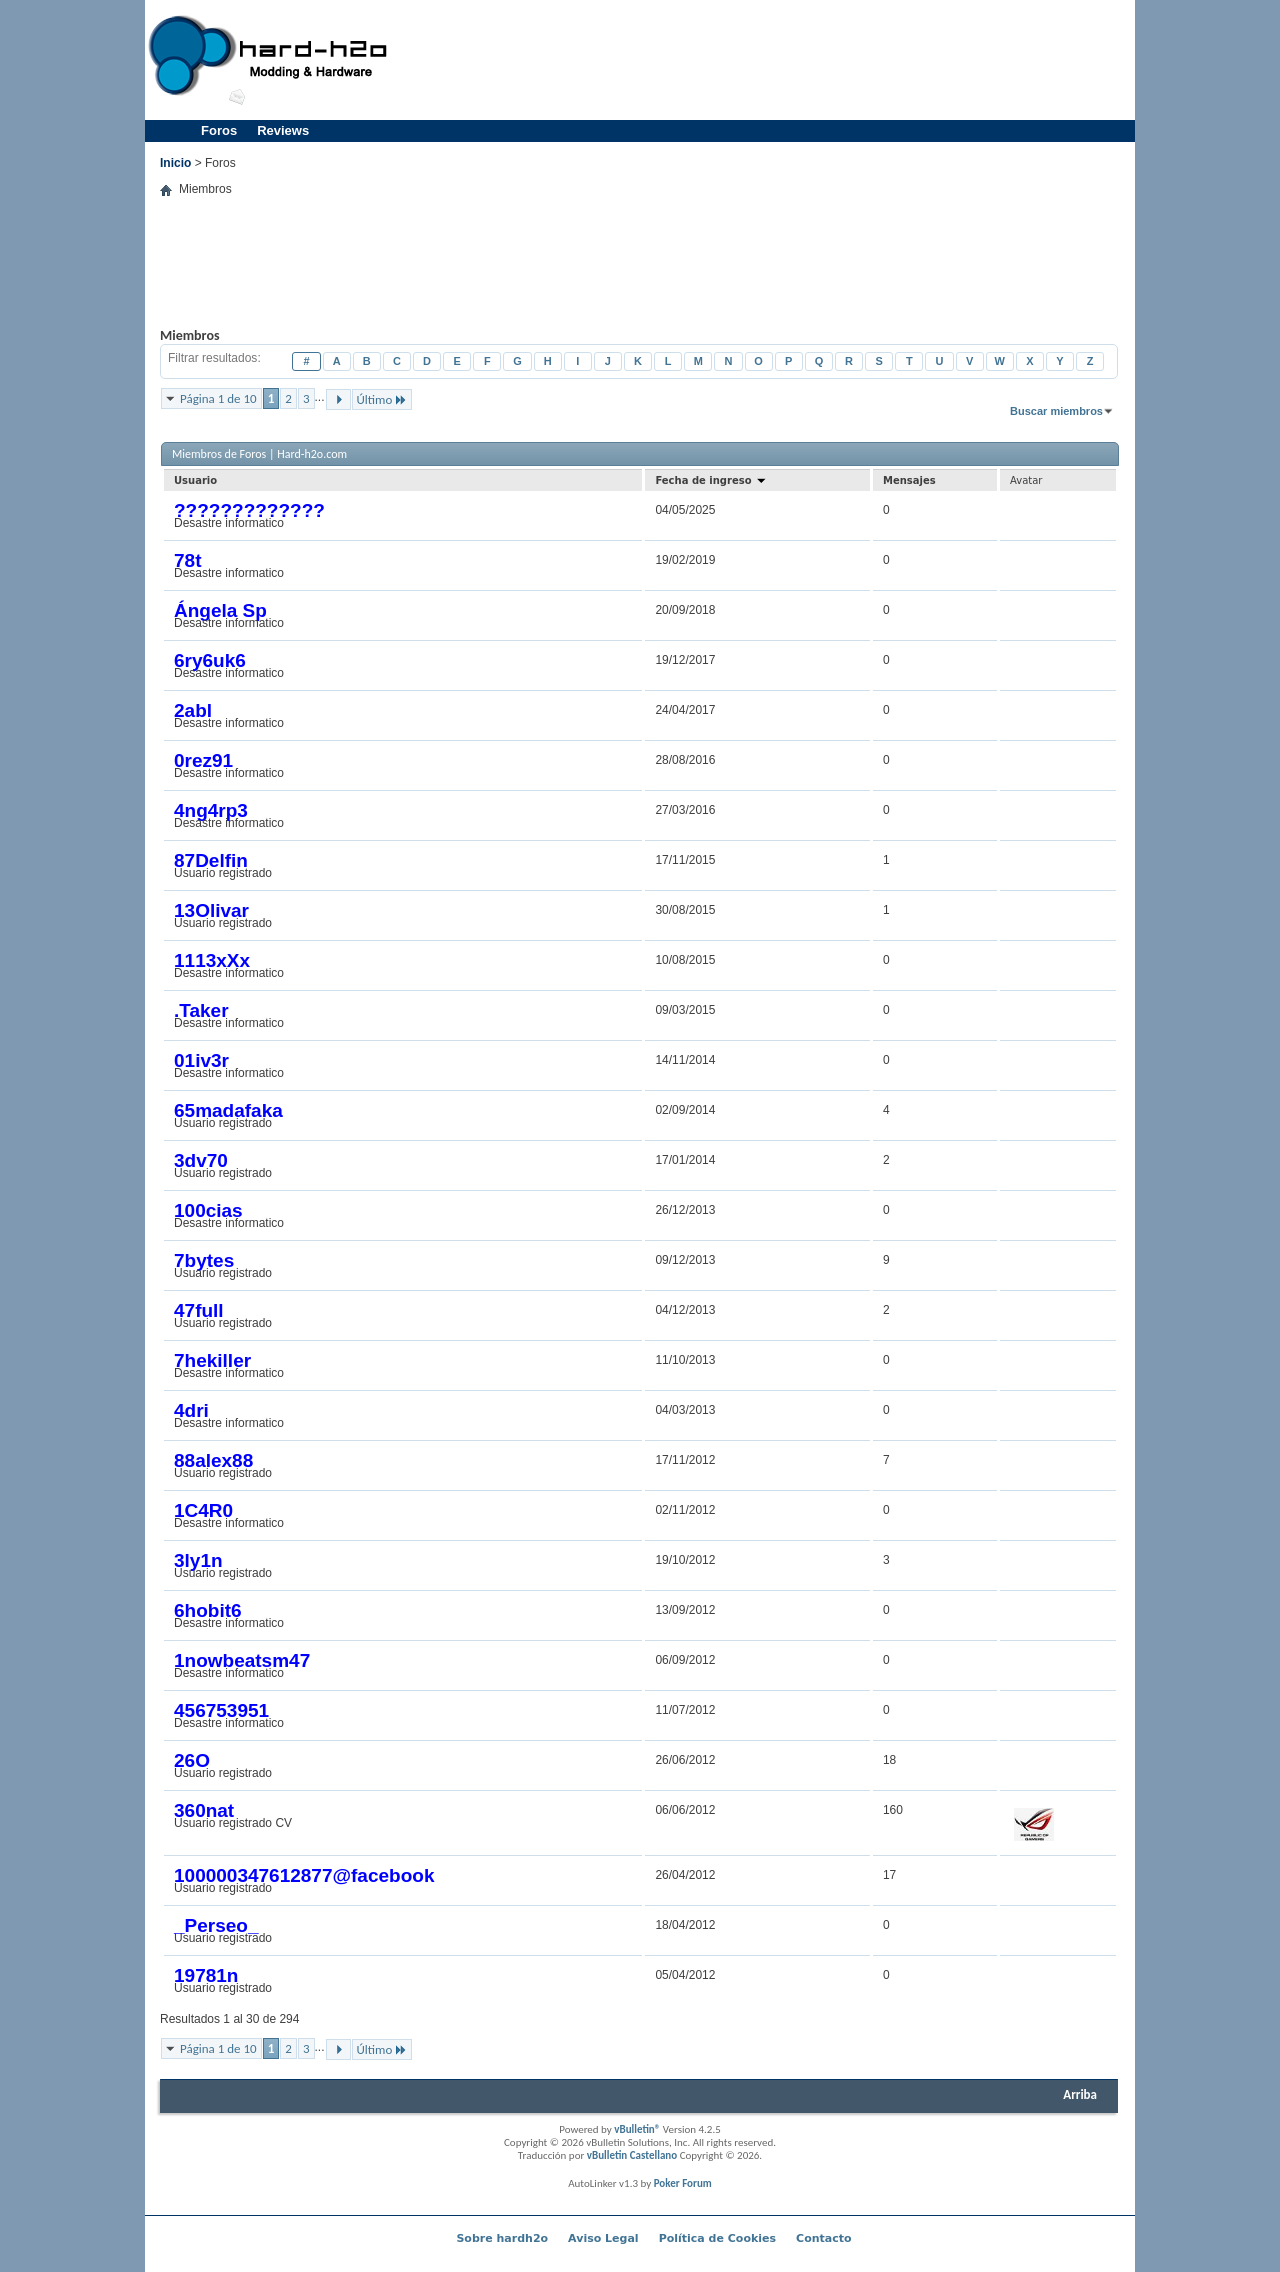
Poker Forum (683, 2183)
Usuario (195, 480)
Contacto (823, 2238)
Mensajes (909, 480)
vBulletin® (637, 2129)
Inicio (175, 163)
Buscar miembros (1056, 411)
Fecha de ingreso (711, 480)
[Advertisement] (766, 60)
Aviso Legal (603, 2238)
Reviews (283, 130)
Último (382, 399)
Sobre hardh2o (502, 2238)
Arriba (1080, 2094)
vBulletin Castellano (632, 2155)
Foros (219, 130)
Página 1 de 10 (218, 398)
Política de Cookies (717, 2238)
